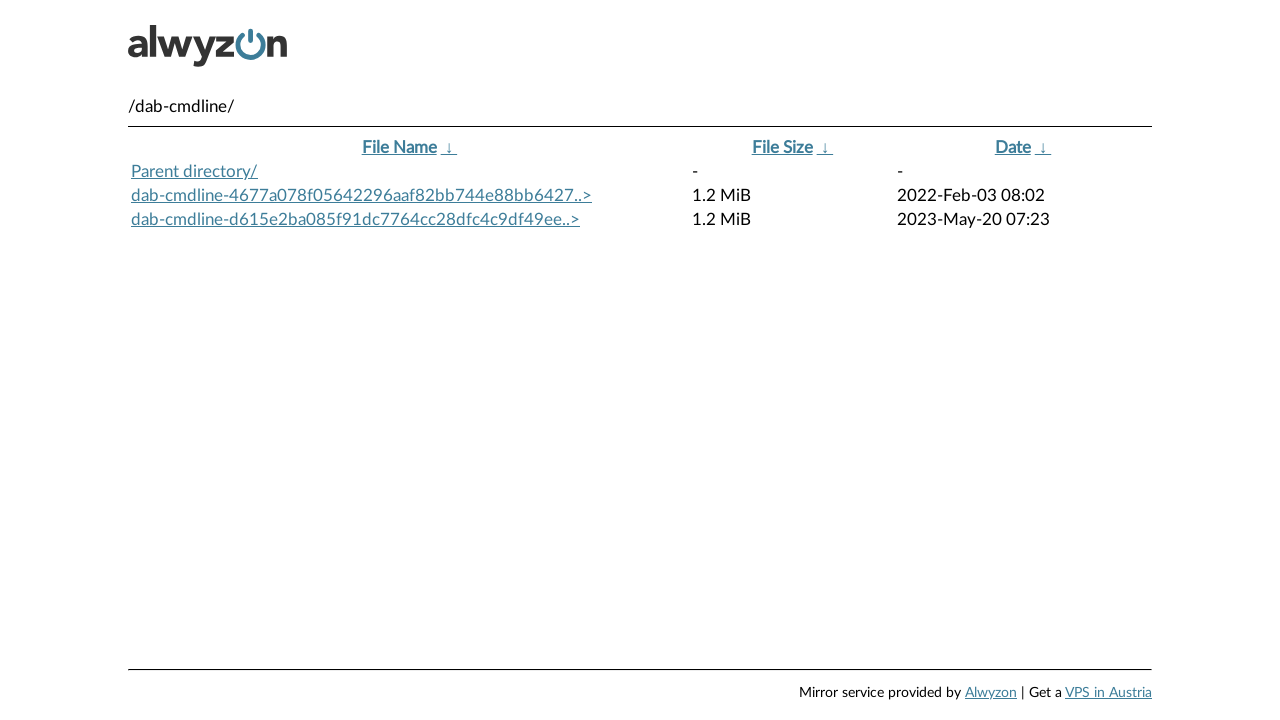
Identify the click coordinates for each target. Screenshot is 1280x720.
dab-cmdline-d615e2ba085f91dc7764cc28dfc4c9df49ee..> (355, 219)
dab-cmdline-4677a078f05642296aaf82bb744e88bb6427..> (361, 195)
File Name (399, 147)
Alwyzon (991, 693)
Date (1013, 147)
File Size (782, 147)
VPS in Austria (1108, 693)
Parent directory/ (194, 171)
